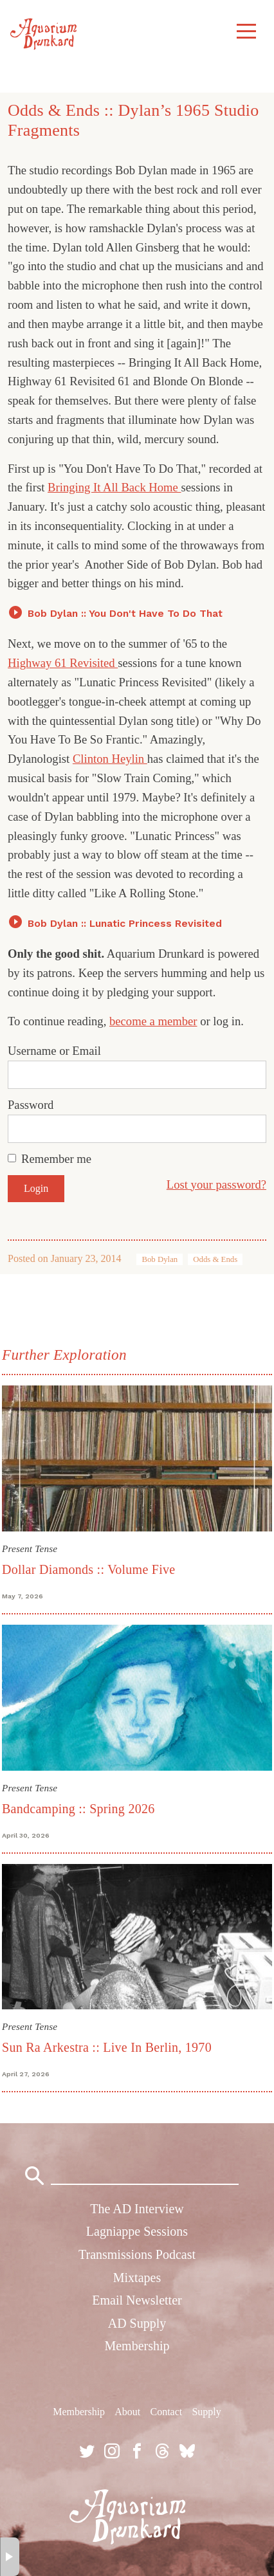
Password (30, 1104)
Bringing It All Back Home (114, 487)
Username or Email (54, 1050)
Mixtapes (137, 2277)
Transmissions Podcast (137, 2254)
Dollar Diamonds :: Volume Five (88, 1569)
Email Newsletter (136, 2300)
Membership (136, 2346)
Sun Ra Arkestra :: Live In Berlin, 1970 (107, 2047)
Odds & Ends (215, 1259)
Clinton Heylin (110, 758)
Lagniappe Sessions (137, 2231)
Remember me (56, 1158)
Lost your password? (216, 1184)
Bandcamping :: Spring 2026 (78, 1809)
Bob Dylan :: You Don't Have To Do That (125, 613)
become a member (153, 1021)
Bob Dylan (160, 1259)
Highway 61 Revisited (63, 663)
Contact (166, 2411)
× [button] (10, 2556)
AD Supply (137, 2323)
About (127, 2411)
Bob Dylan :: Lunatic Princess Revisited (125, 923)
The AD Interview (137, 2209)
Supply (206, 2411)
